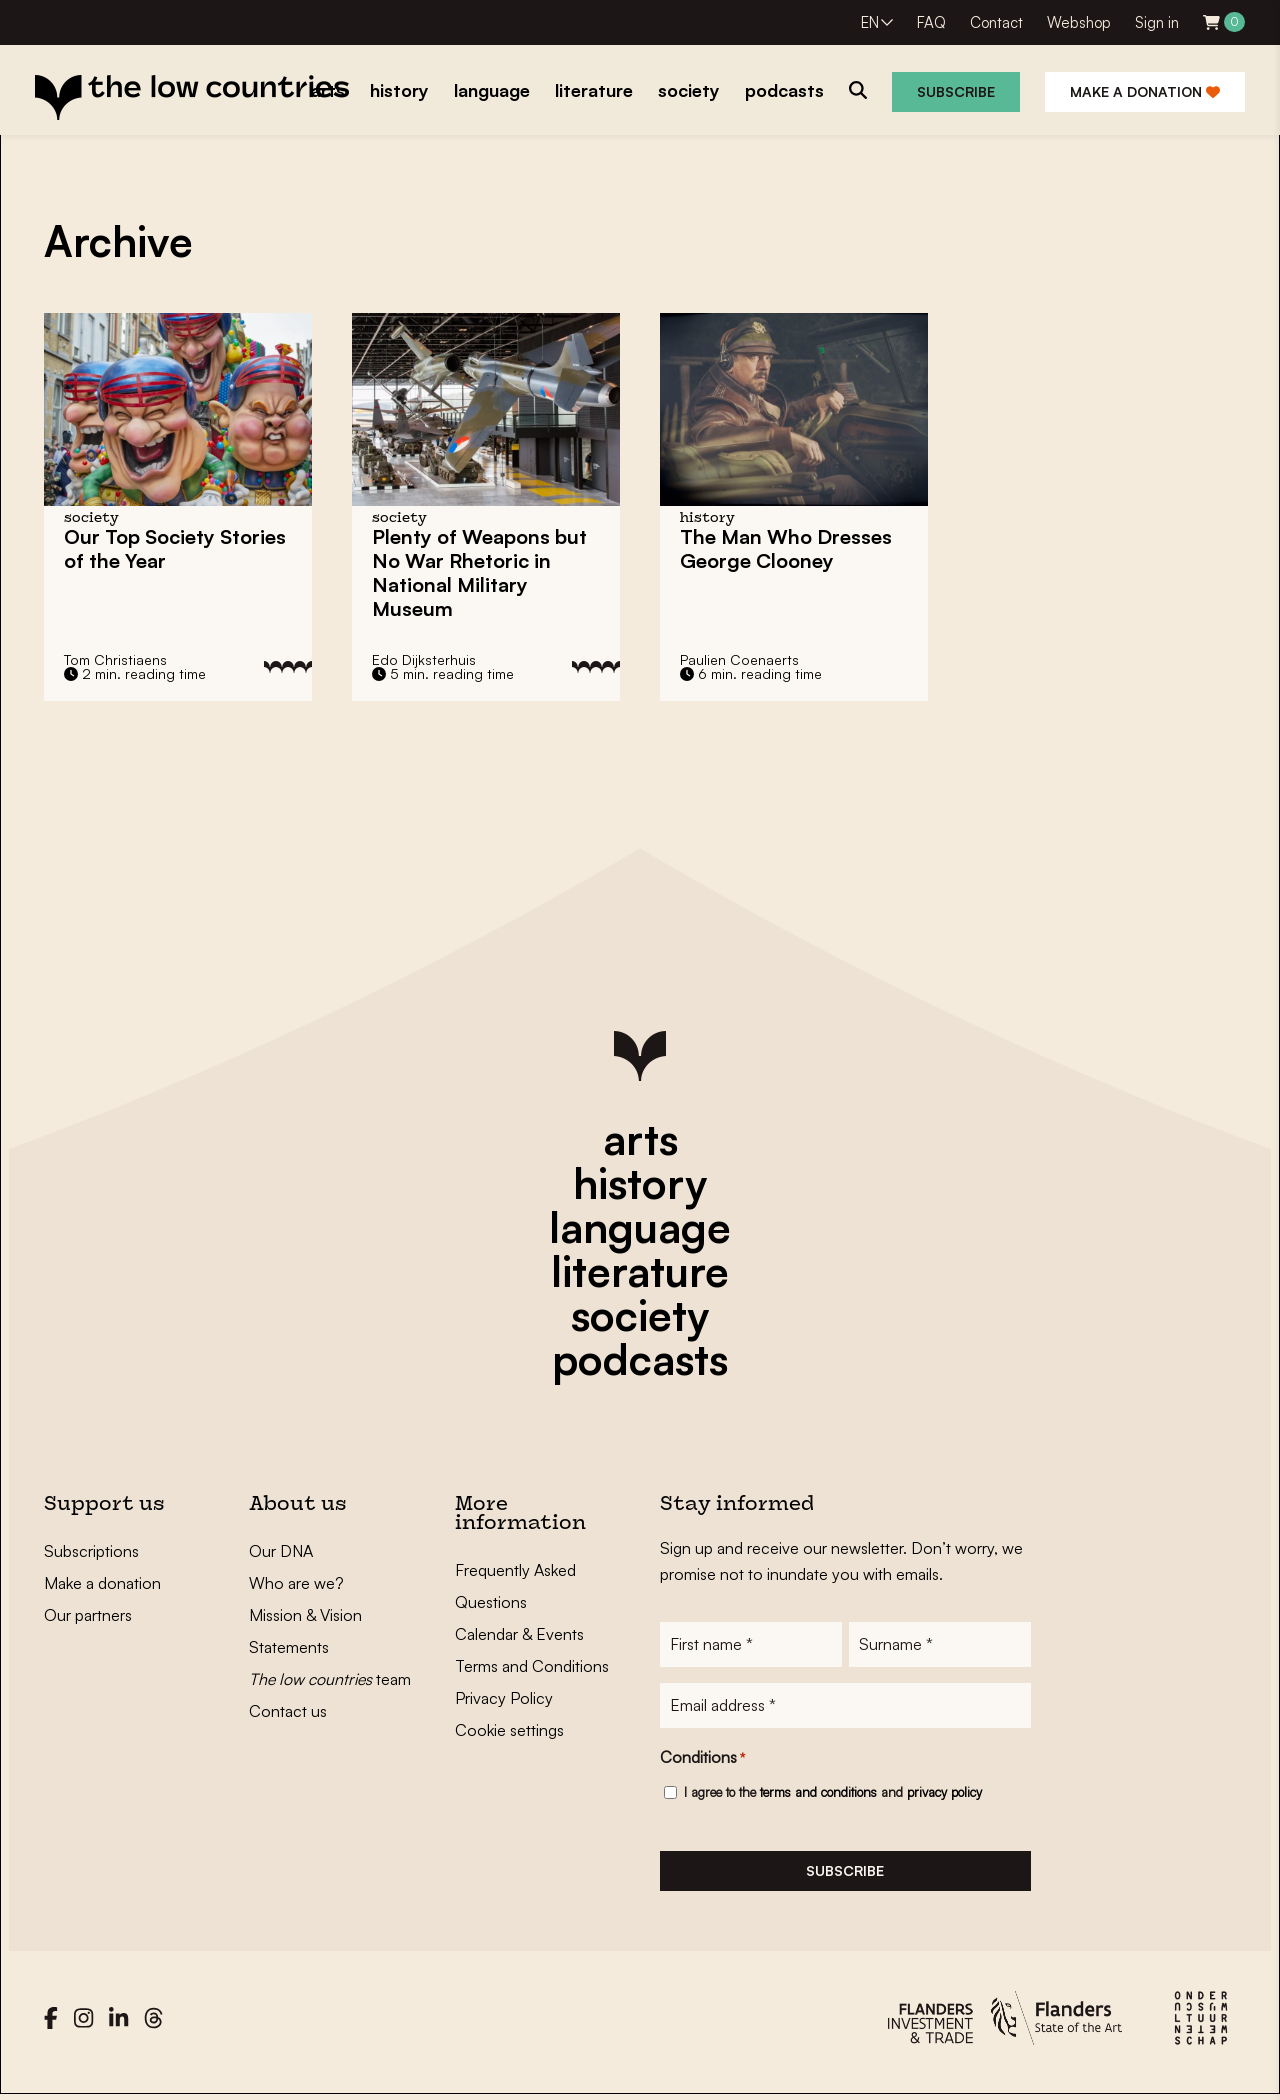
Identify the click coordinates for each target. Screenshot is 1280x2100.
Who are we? (296, 1583)
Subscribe (956, 91)
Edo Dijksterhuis (424, 659)
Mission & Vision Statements (305, 1631)
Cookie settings (509, 1730)
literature (640, 1271)
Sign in (1157, 22)
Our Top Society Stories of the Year (175, 548)
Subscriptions (91, 1551)
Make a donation (1145, 91)
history (640, 1183)
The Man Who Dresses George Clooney (786, 548)
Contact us (288, 1711)
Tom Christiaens (115, 659)
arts (640, 1139)
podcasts (640, 1359)
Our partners (88, 1615)
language (640, 1227)
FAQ (931, 22)
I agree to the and (833, 1794)
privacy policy (944, 1794)
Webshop (1079, 22)
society (640, 1315)
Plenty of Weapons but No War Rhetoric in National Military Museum (479, 572)
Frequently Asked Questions (515, 1586)
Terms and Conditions (532, 1666)
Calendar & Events (519, 1634)
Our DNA (281, 1551)
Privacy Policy (504, 1698)
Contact (996, 22)
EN (870, 22)
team (330, 1679)
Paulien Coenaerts (739, 659)
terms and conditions (818, 1794)
